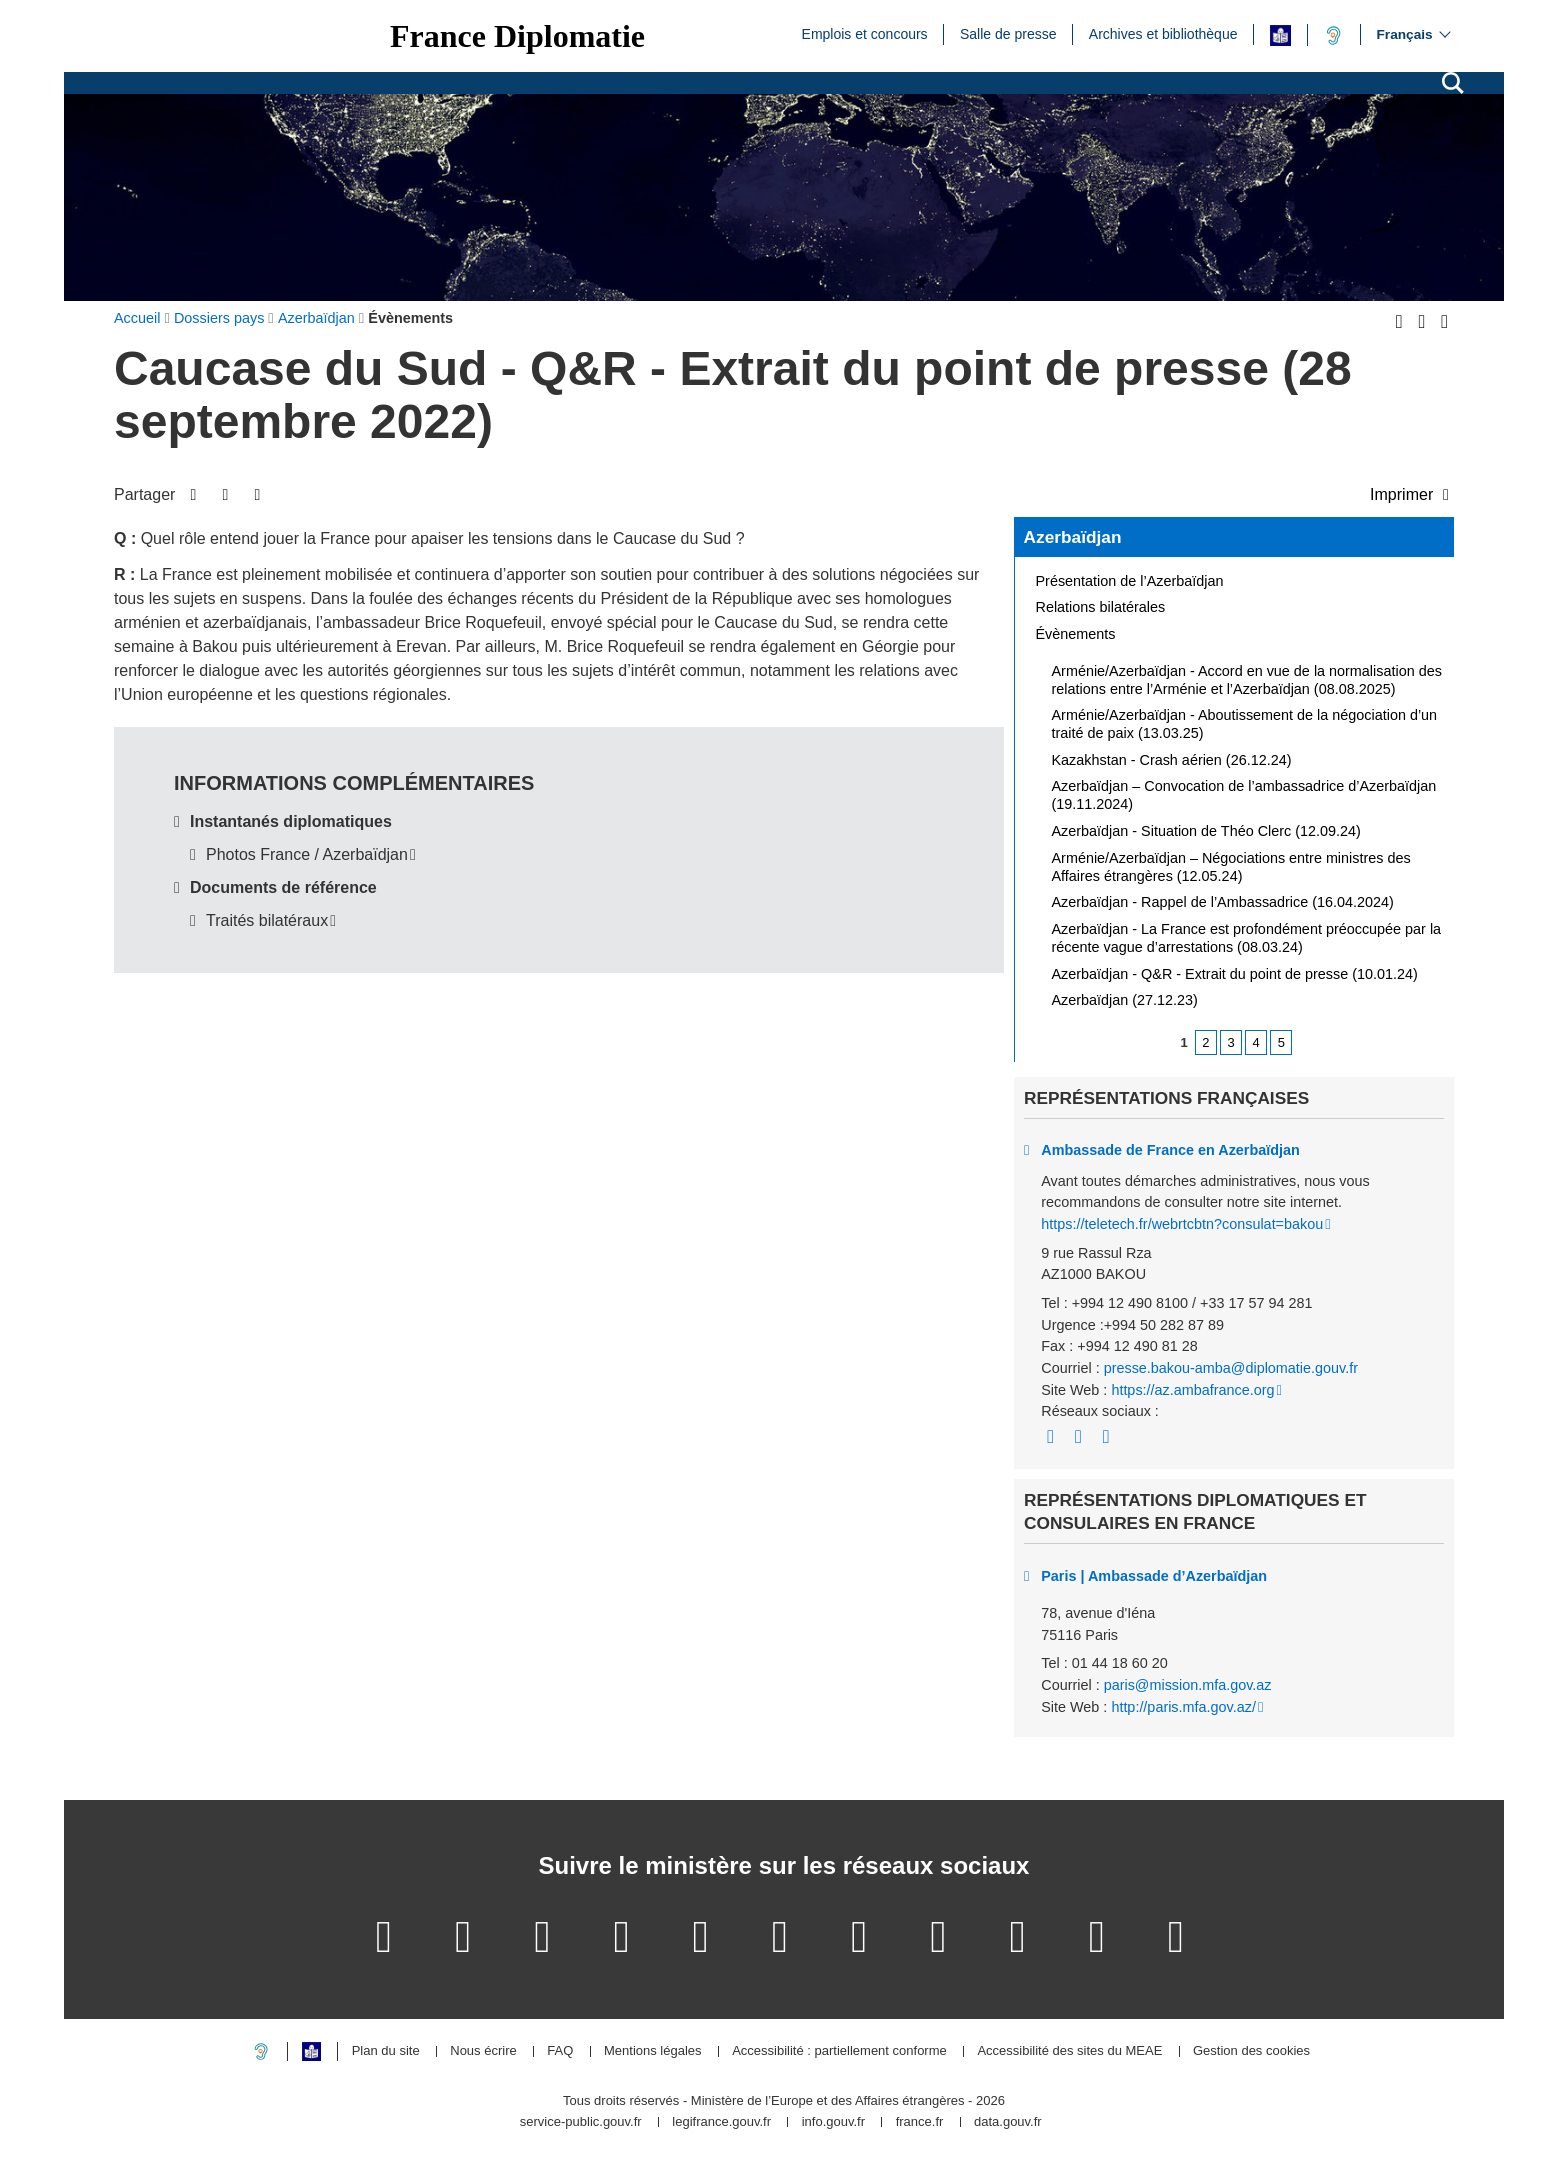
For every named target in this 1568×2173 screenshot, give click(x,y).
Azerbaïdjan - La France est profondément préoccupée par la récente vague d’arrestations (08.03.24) (1247, 938)
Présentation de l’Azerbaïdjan (1130, 581)
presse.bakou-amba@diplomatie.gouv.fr (1231, 1368)
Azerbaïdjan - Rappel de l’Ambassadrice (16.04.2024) (1223, 902)
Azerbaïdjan (1073, 537)
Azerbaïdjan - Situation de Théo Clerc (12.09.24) (1206, 831)
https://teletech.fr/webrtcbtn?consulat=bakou (1182, 1224)
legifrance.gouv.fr (721, 2122)
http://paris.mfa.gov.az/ (1183, 1707)
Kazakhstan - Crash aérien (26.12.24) (1172, 760)
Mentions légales (653, 2051)
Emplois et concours (865, 33)
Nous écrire (483, 2051)
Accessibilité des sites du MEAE (1069, 2051)
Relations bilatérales (1101, 607)
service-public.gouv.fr (581, 2122)
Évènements (1076, 634)
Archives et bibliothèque (1163, 33)
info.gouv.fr (833, 2122)
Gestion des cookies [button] (1251, 2051)
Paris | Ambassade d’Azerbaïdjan (1154, 1576)
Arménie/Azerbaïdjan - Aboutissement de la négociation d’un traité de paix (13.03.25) (1245, 724)
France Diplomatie (517, 36)
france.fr (920, 2122)
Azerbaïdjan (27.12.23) (1125, 1000)
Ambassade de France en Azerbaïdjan (1170, 1150)
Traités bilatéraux (267, 920)
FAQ (560, 2051)
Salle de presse (1008, 33)
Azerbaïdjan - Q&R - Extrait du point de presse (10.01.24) (1235, 974)
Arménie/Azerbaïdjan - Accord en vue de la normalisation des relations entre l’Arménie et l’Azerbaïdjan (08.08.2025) (1247, 680)
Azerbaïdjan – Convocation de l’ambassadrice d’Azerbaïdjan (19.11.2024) (1244, 795)
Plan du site (386, 2051)
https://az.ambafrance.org (1192, 1390)
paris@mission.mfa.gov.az (1188, 1685)
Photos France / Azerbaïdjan (307, 854)
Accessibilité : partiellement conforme (839, 2051)
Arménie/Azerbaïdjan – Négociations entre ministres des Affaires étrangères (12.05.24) (1231, 867)
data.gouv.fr (1008, 2122)
